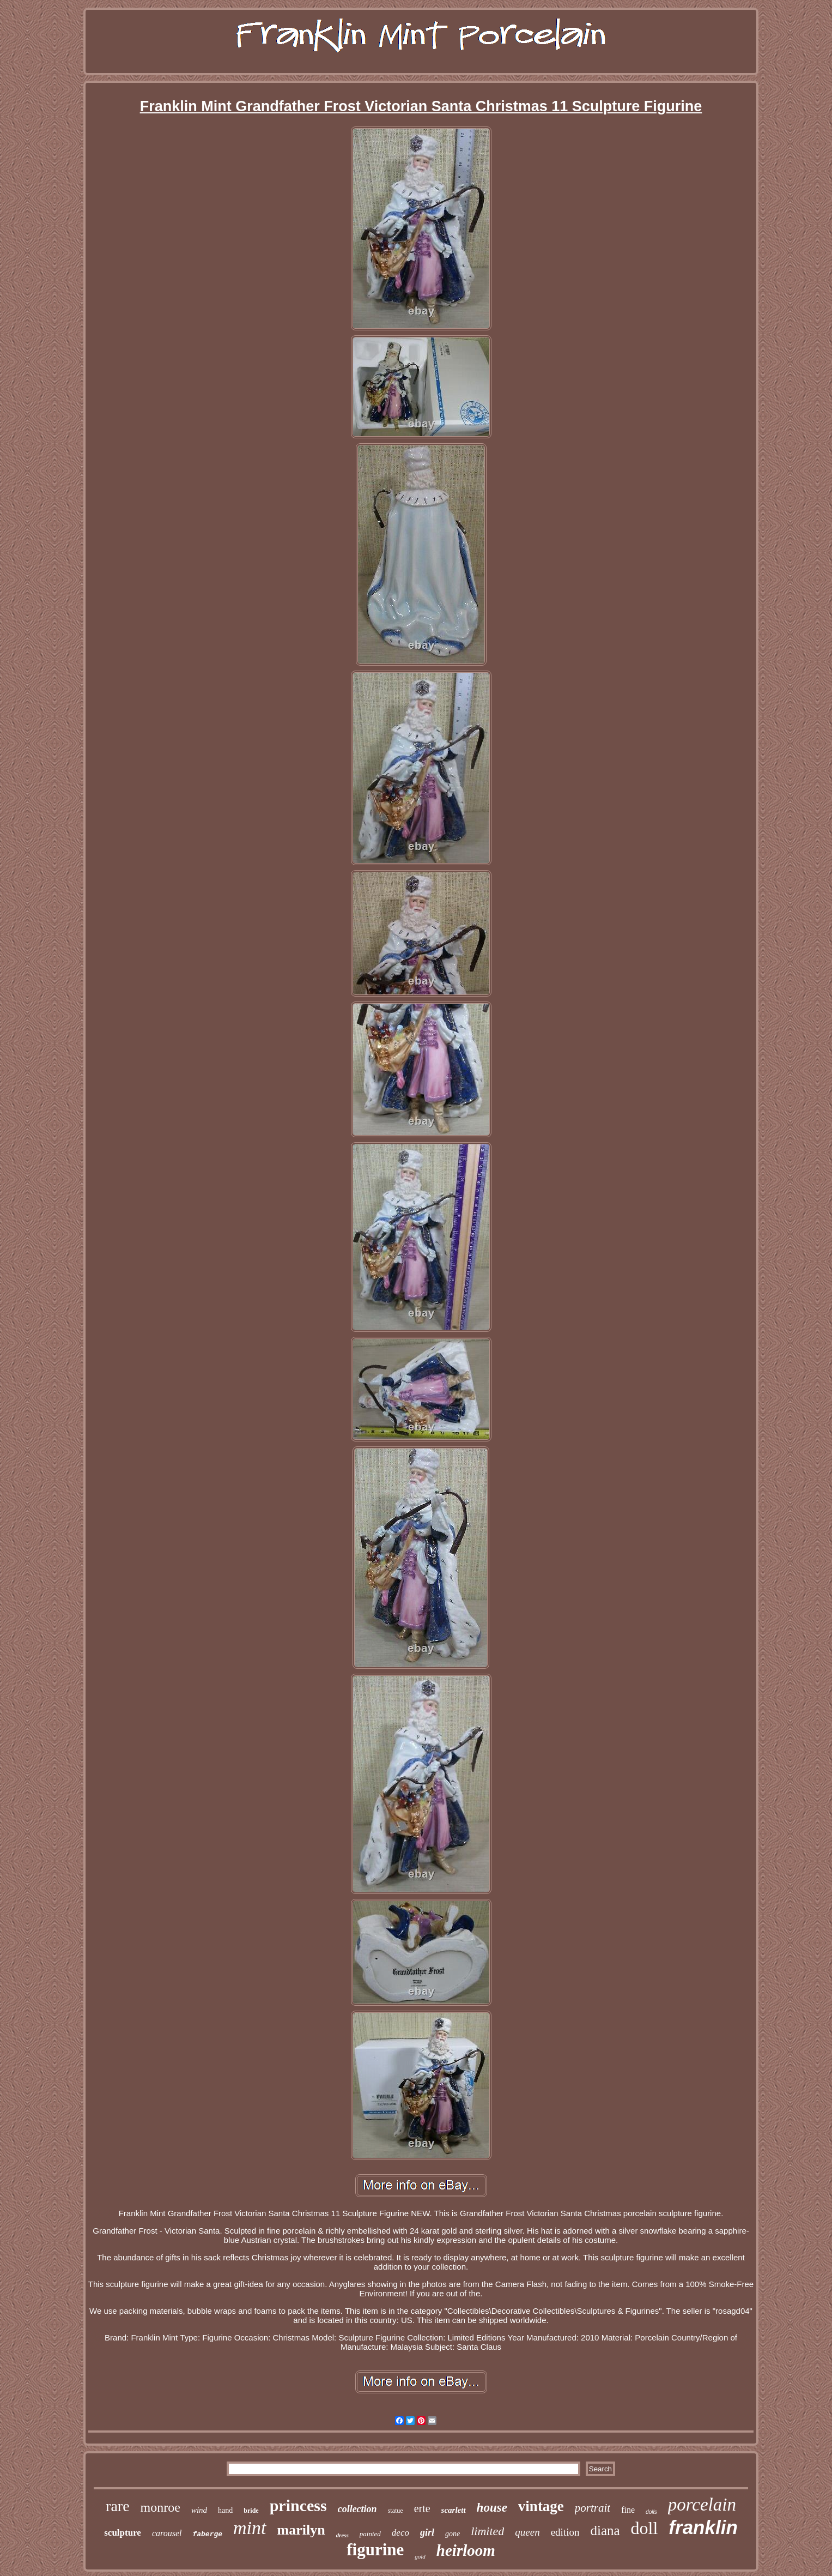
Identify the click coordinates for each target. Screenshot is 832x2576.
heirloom (465, 2550)
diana (605, 2530)
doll (644, 2528)
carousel (167, 2533)
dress (342, 2535)
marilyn (301, 2530)
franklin (703, 2527)
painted (370, 2534)
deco (400, 2532)
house (492, 2507)
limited (487, 2531)
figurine (375, 2549)
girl (427, 2532)
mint (249, 2528)
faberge (207, 2534)
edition (565, 2532)
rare (118, 2505)
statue (395, 2510)
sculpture (122, 2532)
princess (298, 2505)
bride (251, 2510)
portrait (592, 2507)
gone (452, 2534)
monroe (160, 2507)
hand (225, 2510)
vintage (541, 2506)
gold (420, 2556)
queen (527, 2532)
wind (199, 2510)
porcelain (702, 2504)
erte (422, 2508)
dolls (651, 2512)
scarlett (453, 2510)
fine (628, 2509)
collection (357, 2508)
